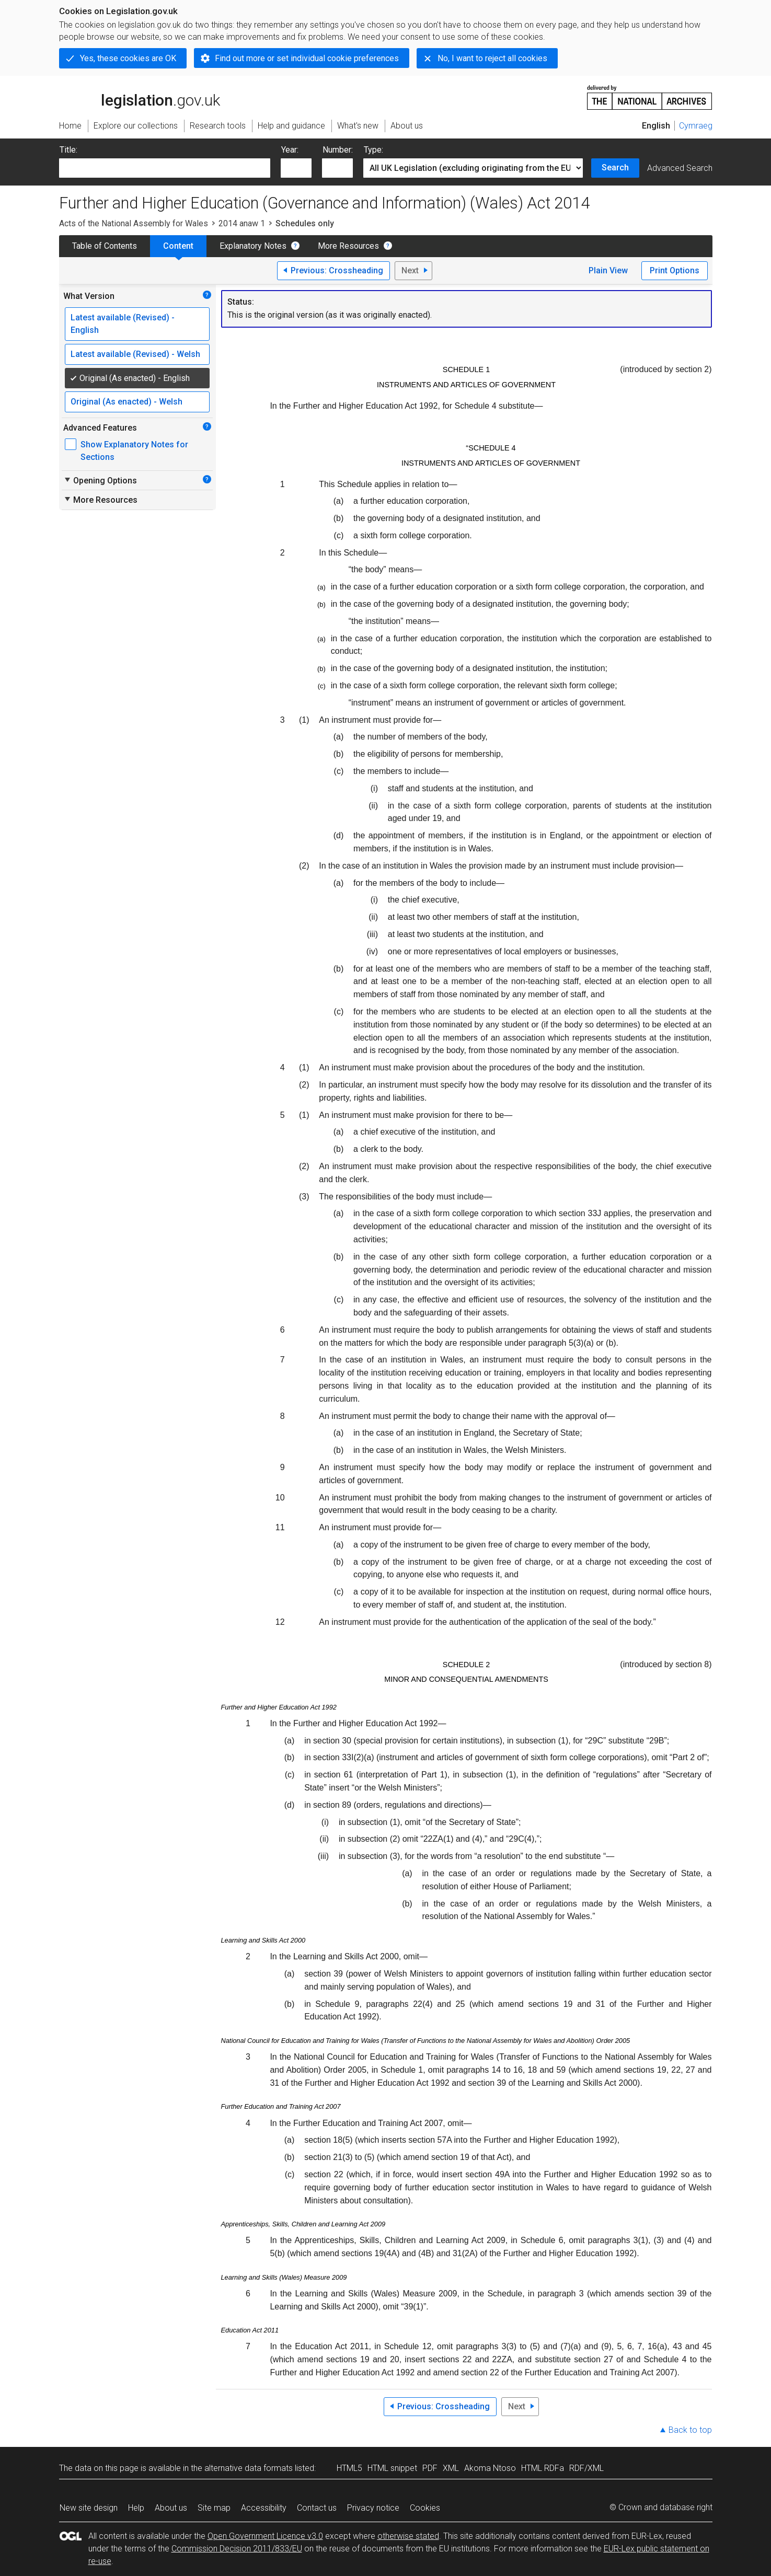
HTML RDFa (542, 2468)
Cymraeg (695, 126)
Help (136, 2508)
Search (615, 167)
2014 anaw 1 (241, 223)
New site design (89, 2508)
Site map (214, 2508)
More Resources (348, 246)
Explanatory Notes (253, 246)
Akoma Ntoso (490, 2468)
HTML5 (349, 2468)
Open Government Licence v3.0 (265, 2536)
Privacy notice (373, 2508)
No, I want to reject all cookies (492, 58)
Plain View (608, 270)
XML (451, 2468)
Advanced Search (679, 168)
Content (178, 246)
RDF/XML (586, 2468)
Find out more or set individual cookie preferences (307, 58)
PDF (430, 2468)
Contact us (317, 2508)
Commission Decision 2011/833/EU (236, 2549)
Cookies (425, 2508)
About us (171, 2508)
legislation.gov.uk (139, 96)
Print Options (674, 270)
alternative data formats (248, 2468)
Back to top (690, 2430)
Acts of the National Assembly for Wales (133, 223)
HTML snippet (392, 2468)
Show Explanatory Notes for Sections (134, 451)
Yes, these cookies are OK (128, 58)
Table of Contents (104, 246)
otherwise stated (408, 2536)
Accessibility (263, 2508)
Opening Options (100, 480)
